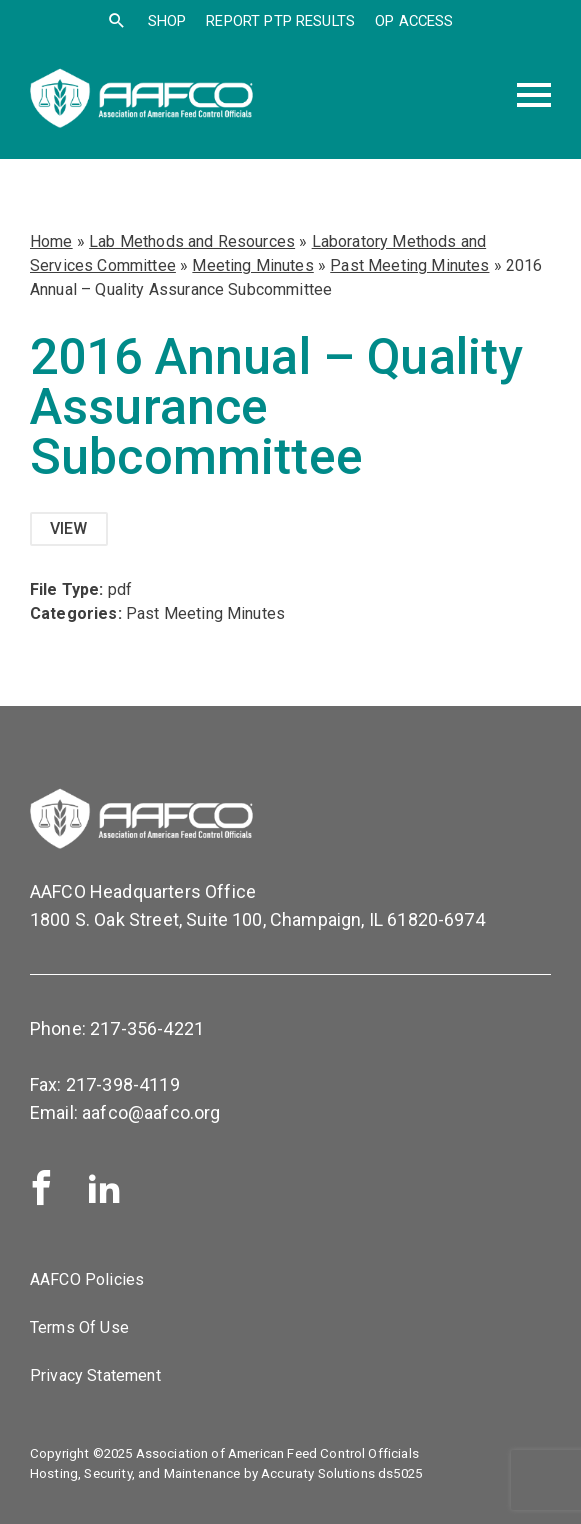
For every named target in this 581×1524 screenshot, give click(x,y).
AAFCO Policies (87, 1279)
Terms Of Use (79, 1327)
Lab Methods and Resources (192, 241)
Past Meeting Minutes (409, 265)
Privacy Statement (95, 1375)
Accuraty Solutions (318, 1473)
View (69, 528)
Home (51, 241)
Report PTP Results (280, 21)
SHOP (167, 21)
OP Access (414, 21)
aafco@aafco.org (151, 1112)
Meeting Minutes (252, 265)
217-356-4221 (147, 1028)
